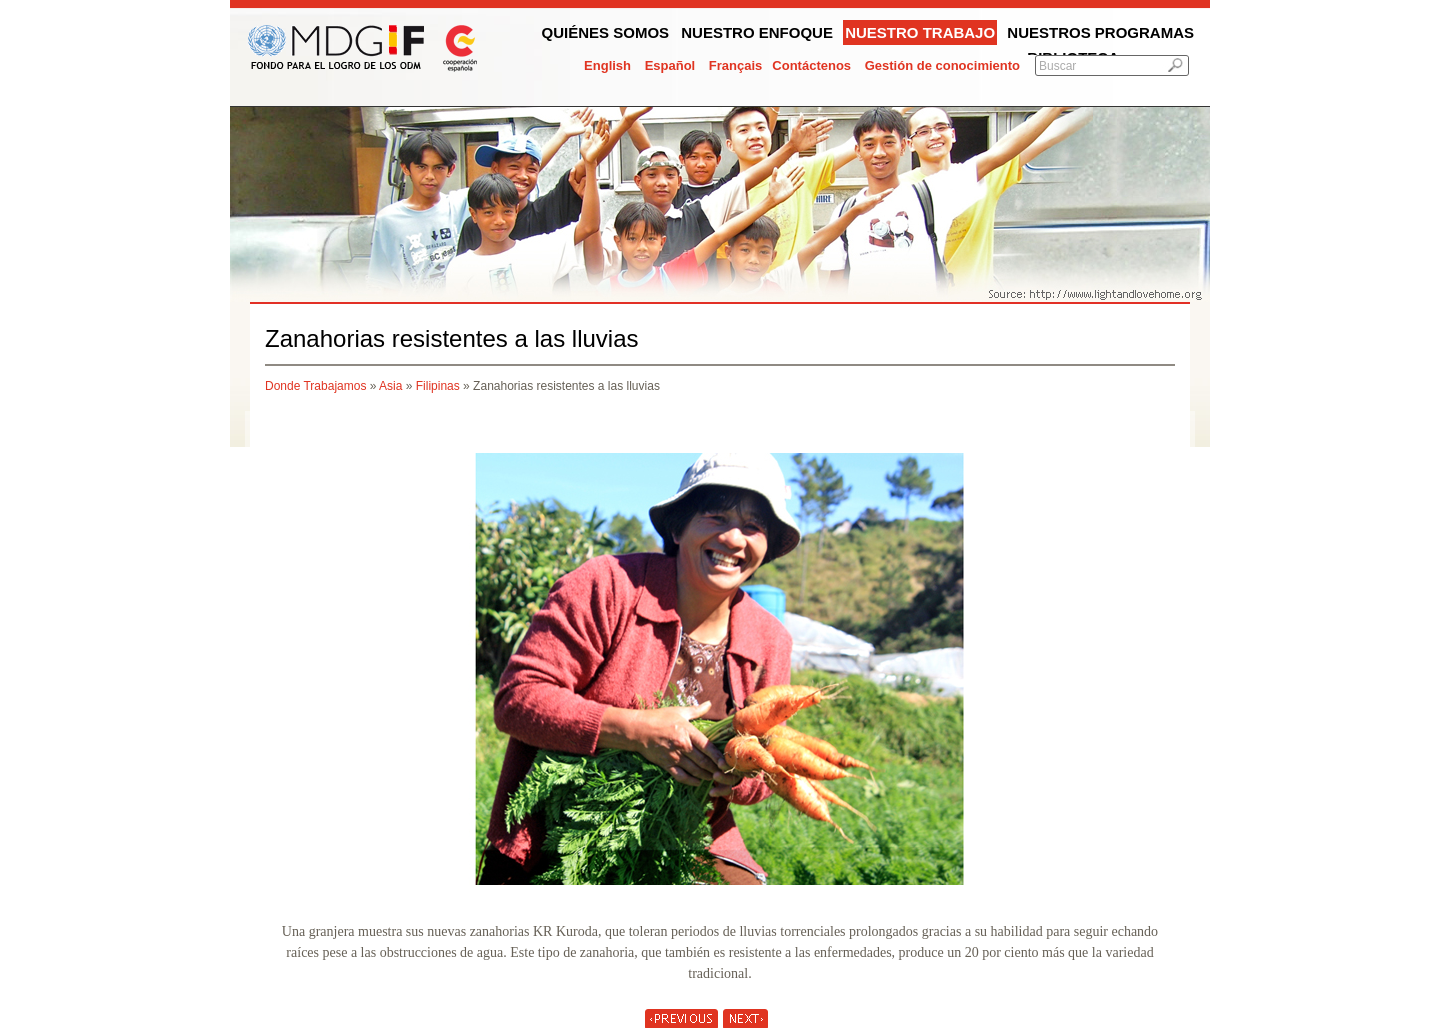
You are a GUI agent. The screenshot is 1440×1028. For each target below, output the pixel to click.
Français (735, 65)
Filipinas (438, 386)
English (607, 65)
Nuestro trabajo (920, 32)
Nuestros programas (1100, 32)
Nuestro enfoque (757, 32)
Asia (390, 386)
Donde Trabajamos (315, 386)
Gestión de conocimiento (942, 65)
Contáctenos (811, 65)
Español (670, 65)
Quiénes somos (606, 32)
